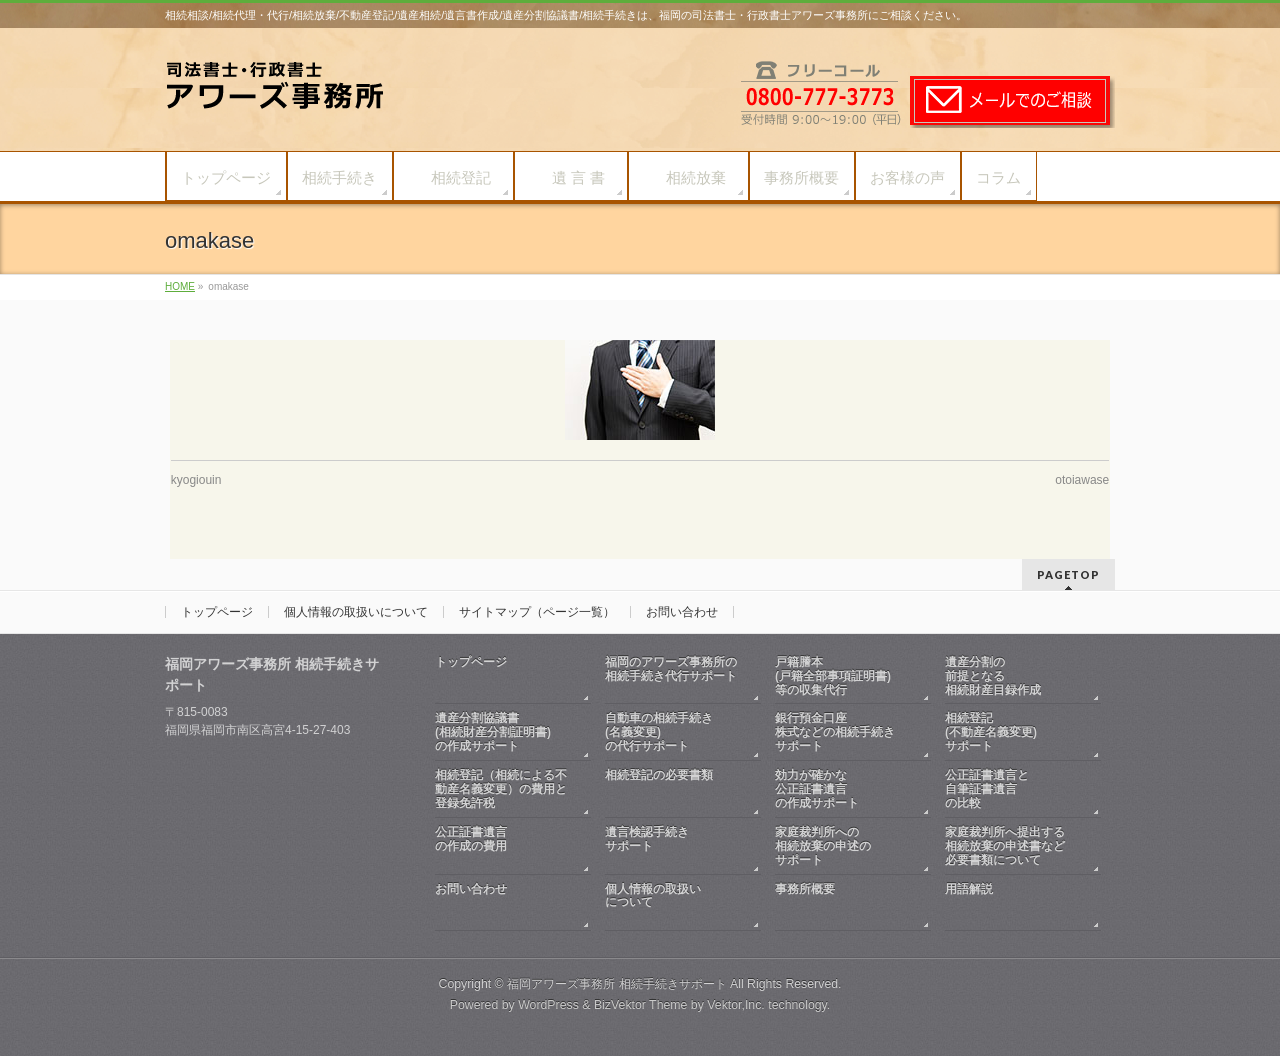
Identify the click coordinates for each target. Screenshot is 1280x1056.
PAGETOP (1068, 574)
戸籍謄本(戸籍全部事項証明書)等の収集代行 (833, 676)
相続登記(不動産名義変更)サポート (991, 732)
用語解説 (1013, 903)
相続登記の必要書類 (673, 789)
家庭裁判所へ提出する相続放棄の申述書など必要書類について (1005, 846)
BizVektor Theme (641, 1005)
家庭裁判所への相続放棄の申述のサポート (823, 846)
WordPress (548, 1005)
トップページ (217, 612)
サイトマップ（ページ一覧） (537, 612)
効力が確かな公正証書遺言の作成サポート (817, 789)
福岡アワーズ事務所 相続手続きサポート (616, 984)
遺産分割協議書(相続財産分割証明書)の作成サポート (493, 732)
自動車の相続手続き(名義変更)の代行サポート (659, 732)
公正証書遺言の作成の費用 (503, 846)
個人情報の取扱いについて (356, 612)
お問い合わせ (682, 612)
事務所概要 (843, 903)
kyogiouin (196, 480)
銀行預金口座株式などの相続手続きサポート (835, 732)
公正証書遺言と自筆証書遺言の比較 (987, 789)
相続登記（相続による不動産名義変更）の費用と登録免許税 (501, 789)
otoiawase (1082, 480)
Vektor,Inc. (736, 1005)
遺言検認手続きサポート (673, 846)
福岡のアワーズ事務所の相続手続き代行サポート (673, 676)
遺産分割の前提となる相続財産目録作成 (993, 676)
